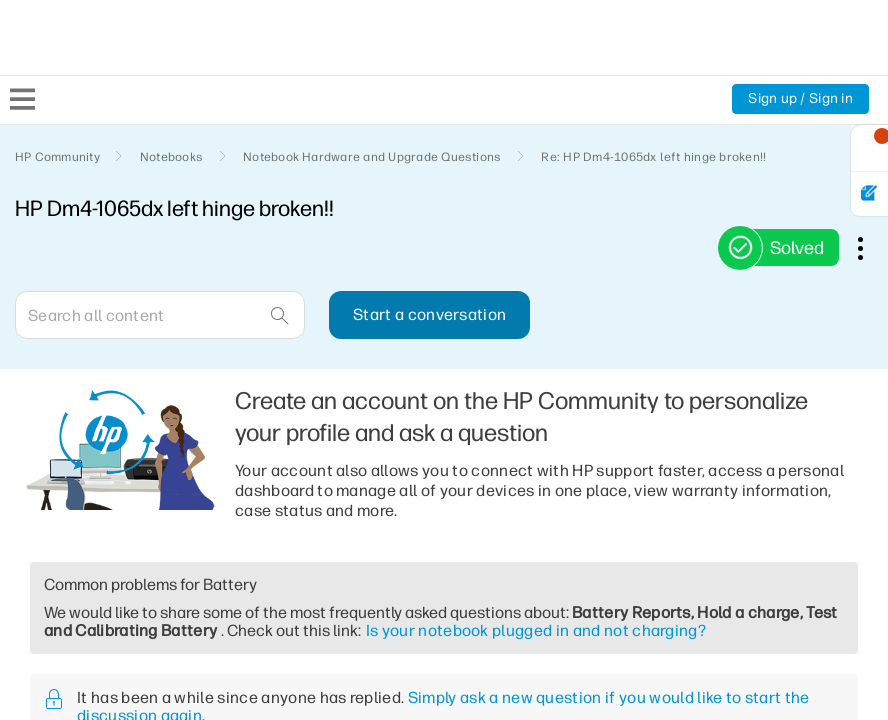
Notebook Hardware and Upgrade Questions (372, 157)
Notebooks (171, 157)
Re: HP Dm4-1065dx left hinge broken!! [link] (653, 157)
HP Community (57, 157)
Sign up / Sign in (800, 98)
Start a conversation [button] (429, 314)
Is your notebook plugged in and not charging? (536, 630)
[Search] (160, 315)
